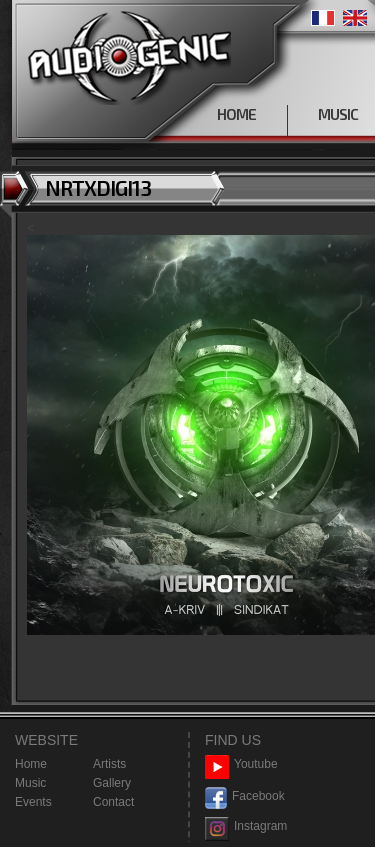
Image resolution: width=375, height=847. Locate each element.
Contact (113, 802)
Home (31, 764)
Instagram (246, 826)
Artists (109, 764)
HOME (236, 114)
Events (33, 802)
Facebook (245, 796)
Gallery (112, 783)
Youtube (241, 764)
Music (30, 783)
